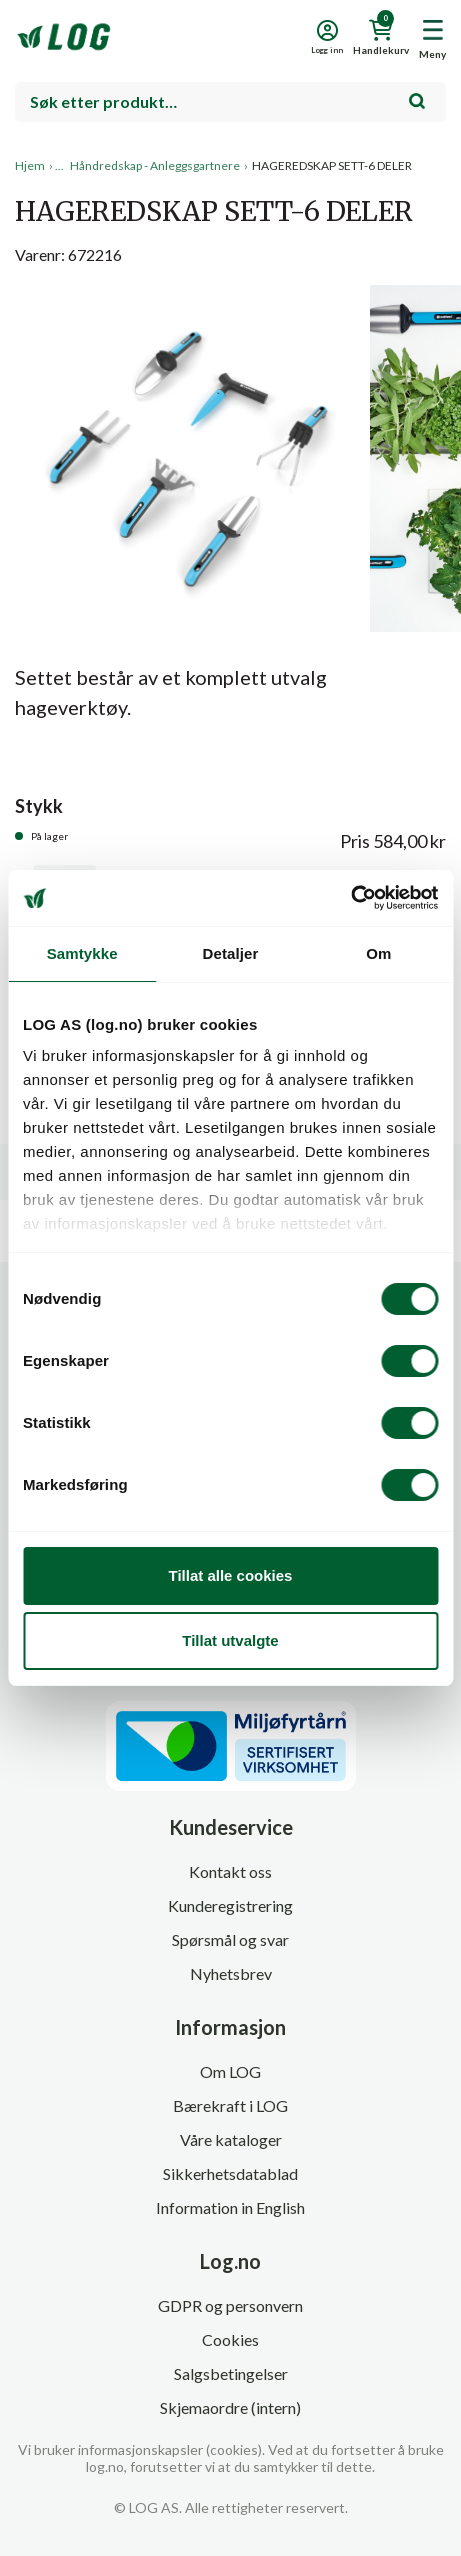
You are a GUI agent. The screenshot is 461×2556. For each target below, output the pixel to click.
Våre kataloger (231, 2139)
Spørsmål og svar (230, 1939)
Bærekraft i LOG (230, 2105)
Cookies (230, 2339)
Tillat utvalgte (230, 1640)
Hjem (30, 165)
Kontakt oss (230, 1871)
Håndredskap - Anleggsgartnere (155, 165)
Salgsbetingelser (231, 2373)
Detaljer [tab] (231, 953)
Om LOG (230, 2071)
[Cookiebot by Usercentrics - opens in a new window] (350, 898)
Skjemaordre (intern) (230, 2407)
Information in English (230, 2207)
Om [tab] (378, 953)
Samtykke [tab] (82, 953)
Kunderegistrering (230, 1905)
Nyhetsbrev (231, 1973)
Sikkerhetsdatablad (230, 2173)
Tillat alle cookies (231, 1575)
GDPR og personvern (230, 2305)
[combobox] (230, 102)
